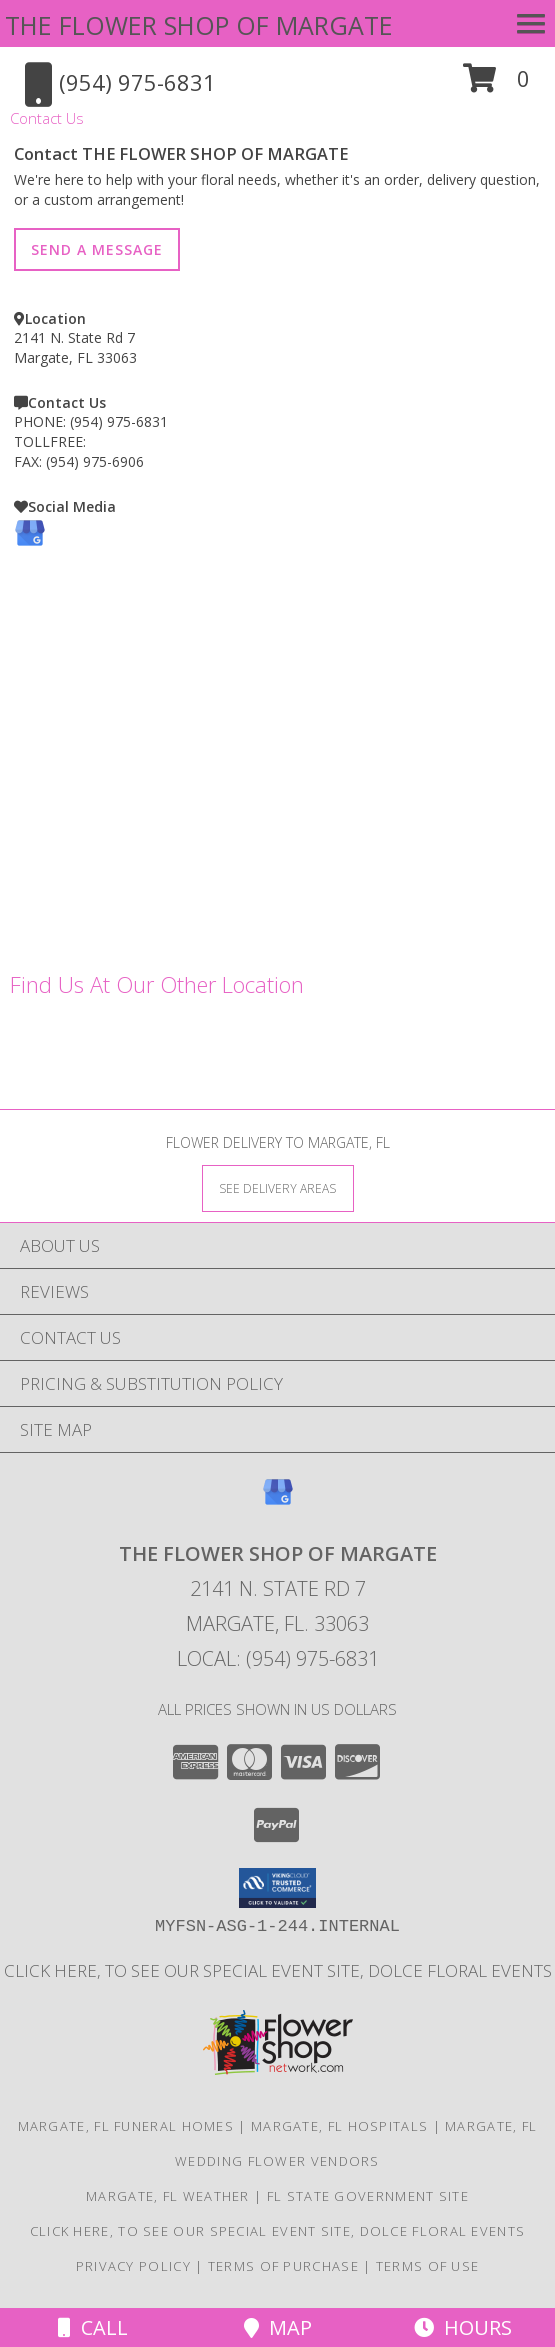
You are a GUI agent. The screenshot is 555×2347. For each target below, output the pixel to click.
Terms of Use (428, 2266)
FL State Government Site (368, 2196)
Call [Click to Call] (93, 2327)
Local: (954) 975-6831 (278, 1658)
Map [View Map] (278, 2327)
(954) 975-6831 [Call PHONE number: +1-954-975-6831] (119, 421)
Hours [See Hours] (463, 2327)
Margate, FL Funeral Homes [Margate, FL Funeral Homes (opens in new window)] (126, 2126)
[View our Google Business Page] (30, 543)
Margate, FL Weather (168, 2196)
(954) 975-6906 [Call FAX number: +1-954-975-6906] (95, 461)
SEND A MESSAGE (97, 249)
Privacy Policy (133, 2266)
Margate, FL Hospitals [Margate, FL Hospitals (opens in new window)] (339, 2126)
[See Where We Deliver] (278, 1187)
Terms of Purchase (283, 2266)
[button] (496, 85)
